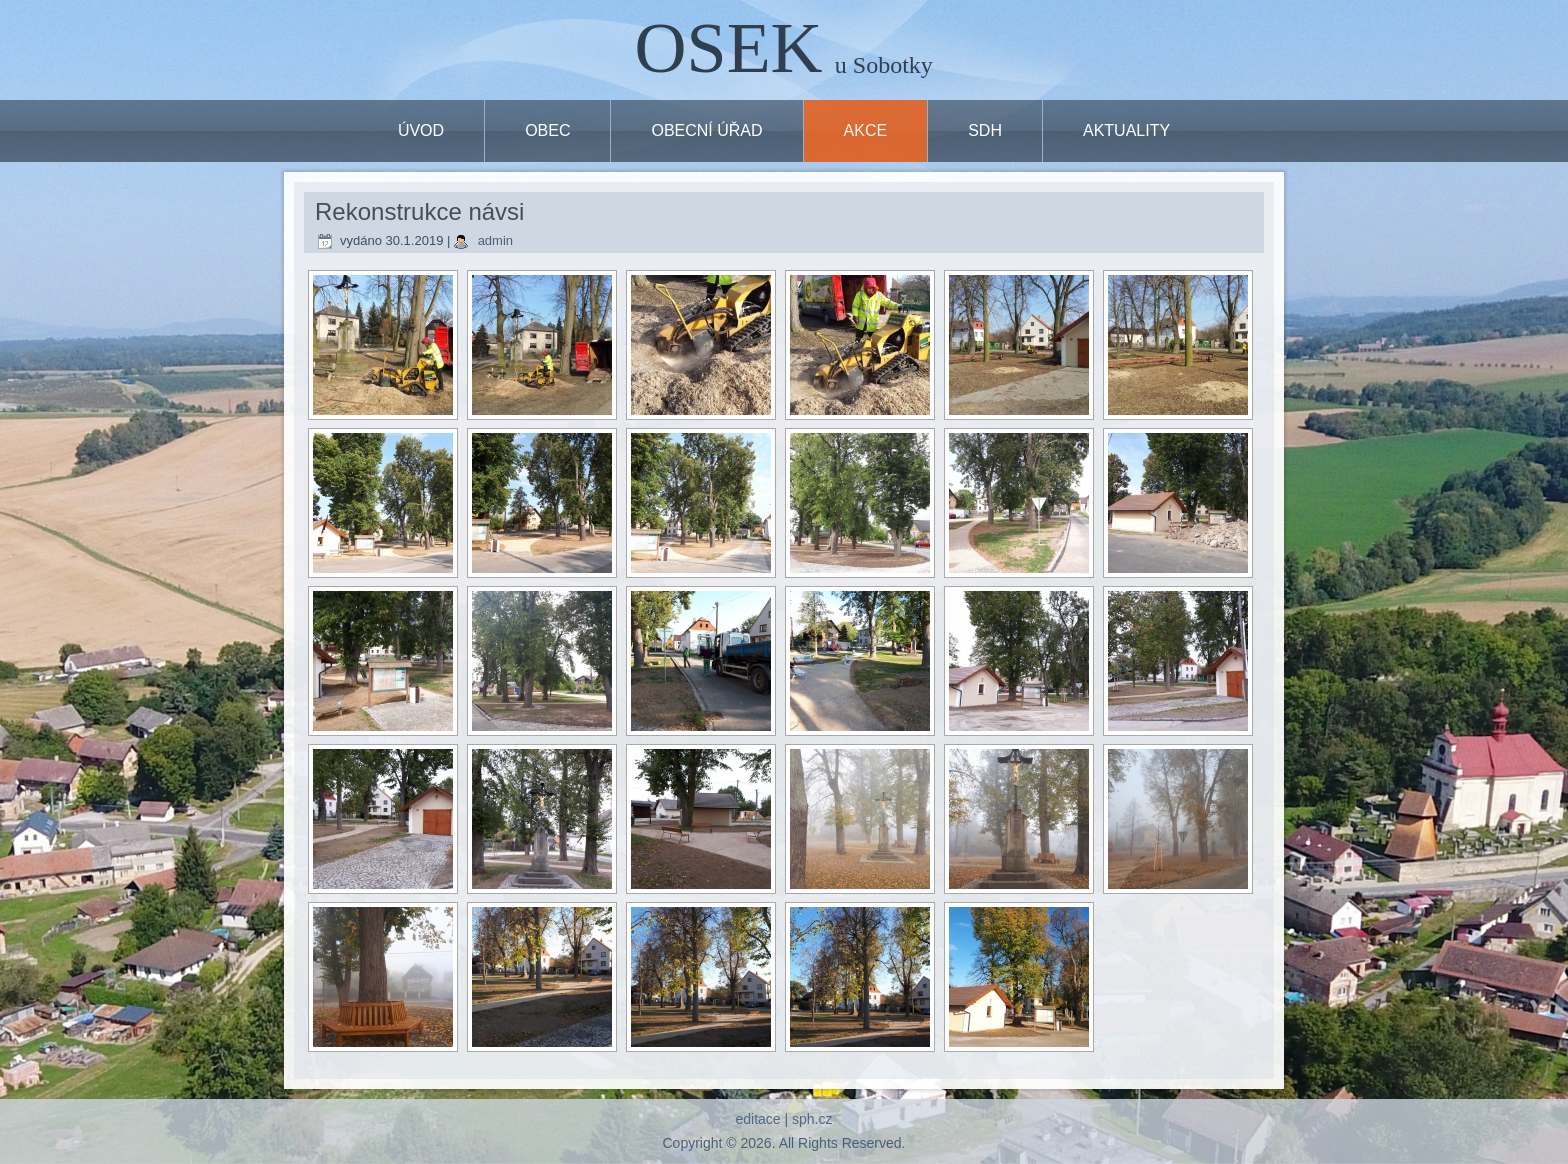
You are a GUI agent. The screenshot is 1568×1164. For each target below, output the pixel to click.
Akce (866, 130)
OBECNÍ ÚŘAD (706, 130)
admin (495, 240)
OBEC (547, 130)
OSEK (729, 48)
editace (757, 1119)
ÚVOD (421, 130)
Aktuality (1126, 130)
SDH (985, 130)
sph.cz (812, 1119)
